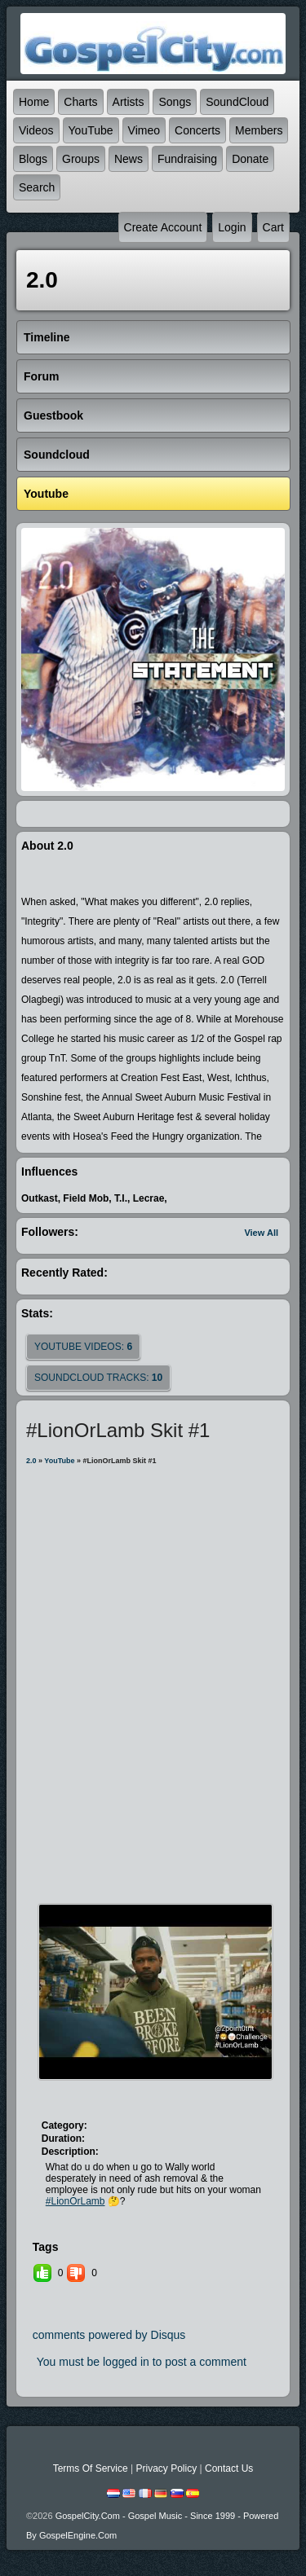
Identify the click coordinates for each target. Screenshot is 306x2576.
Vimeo (144, 130)
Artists (128, 101)
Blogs (33, 158)
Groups (81, 158)
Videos (36, 130)
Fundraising (187, 158)
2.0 (31, 1461)
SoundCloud (237, 101)
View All (261, 1232)
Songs (174, 101)
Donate (250, 158)
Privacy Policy (166, 2468)
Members (258, 130)
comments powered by (109, 2334)
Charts (80, 101)
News (128, 158)
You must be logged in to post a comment (141, 2361)
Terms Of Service (90, 2468)
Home (34, 101)
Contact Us (229, 2468)
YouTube (91, 130)
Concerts (197, 130)
